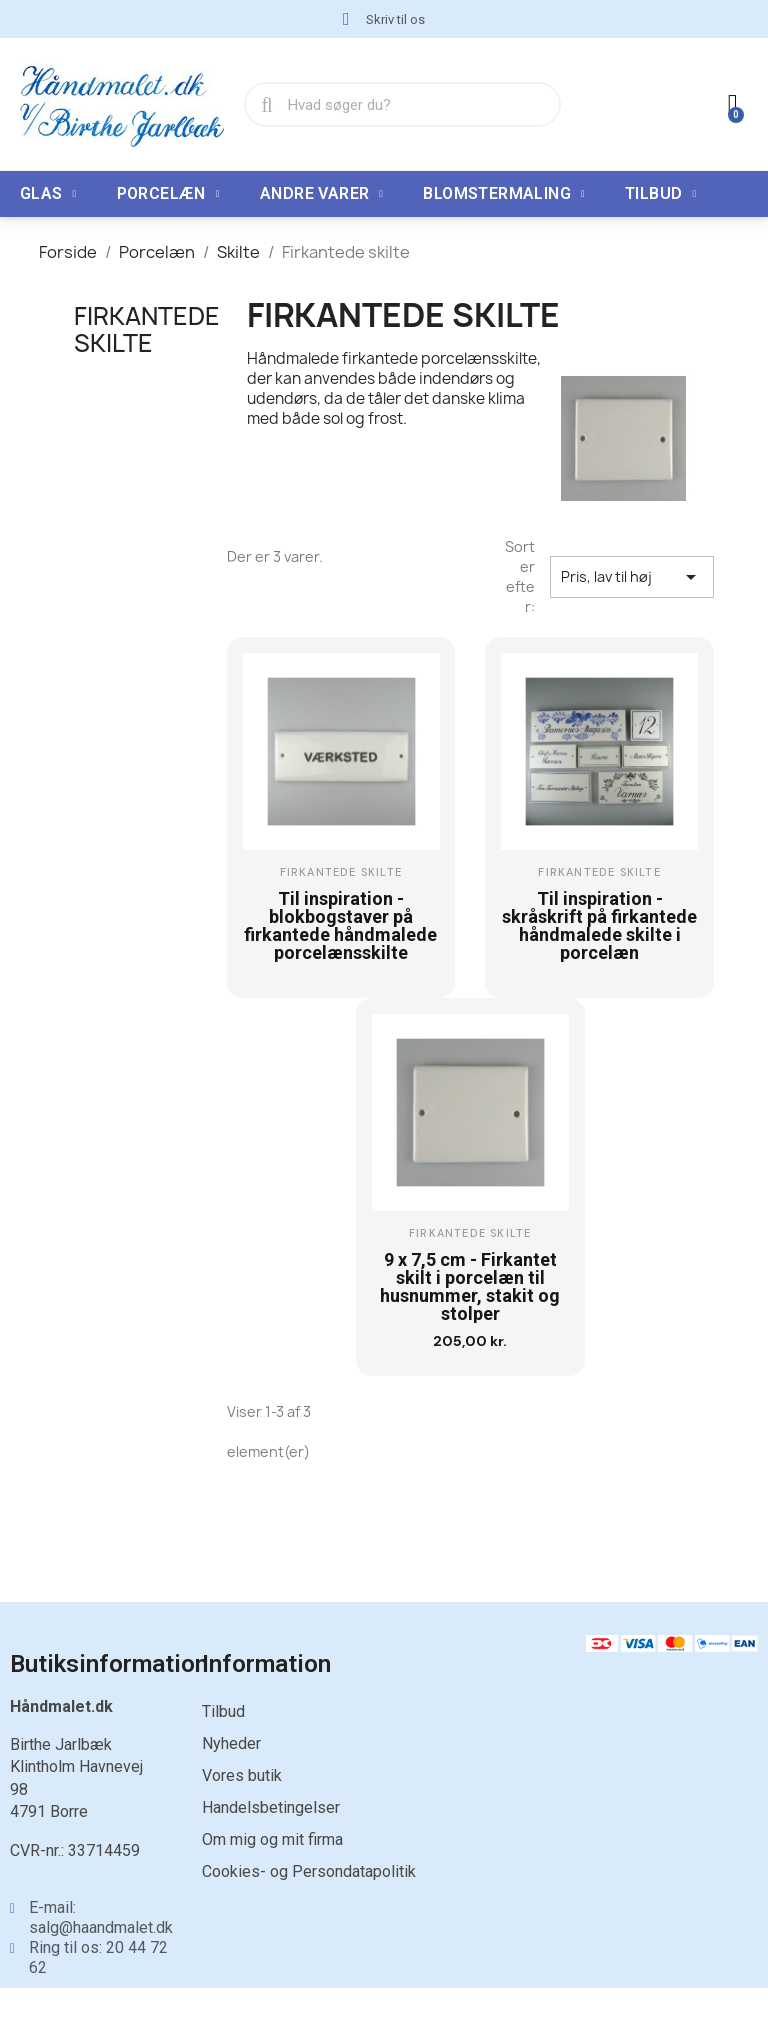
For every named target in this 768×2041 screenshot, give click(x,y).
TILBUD (660, 194)
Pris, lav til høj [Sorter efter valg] (632, 577)
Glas (48, 194)
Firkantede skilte (147, 329)
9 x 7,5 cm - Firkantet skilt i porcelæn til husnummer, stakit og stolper (470, 1286)
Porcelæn (168, 194)
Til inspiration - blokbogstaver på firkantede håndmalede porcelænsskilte (340, 925)
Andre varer (321, 194)
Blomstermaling (504, 194)
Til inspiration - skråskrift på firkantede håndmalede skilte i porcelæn (599, 925)
